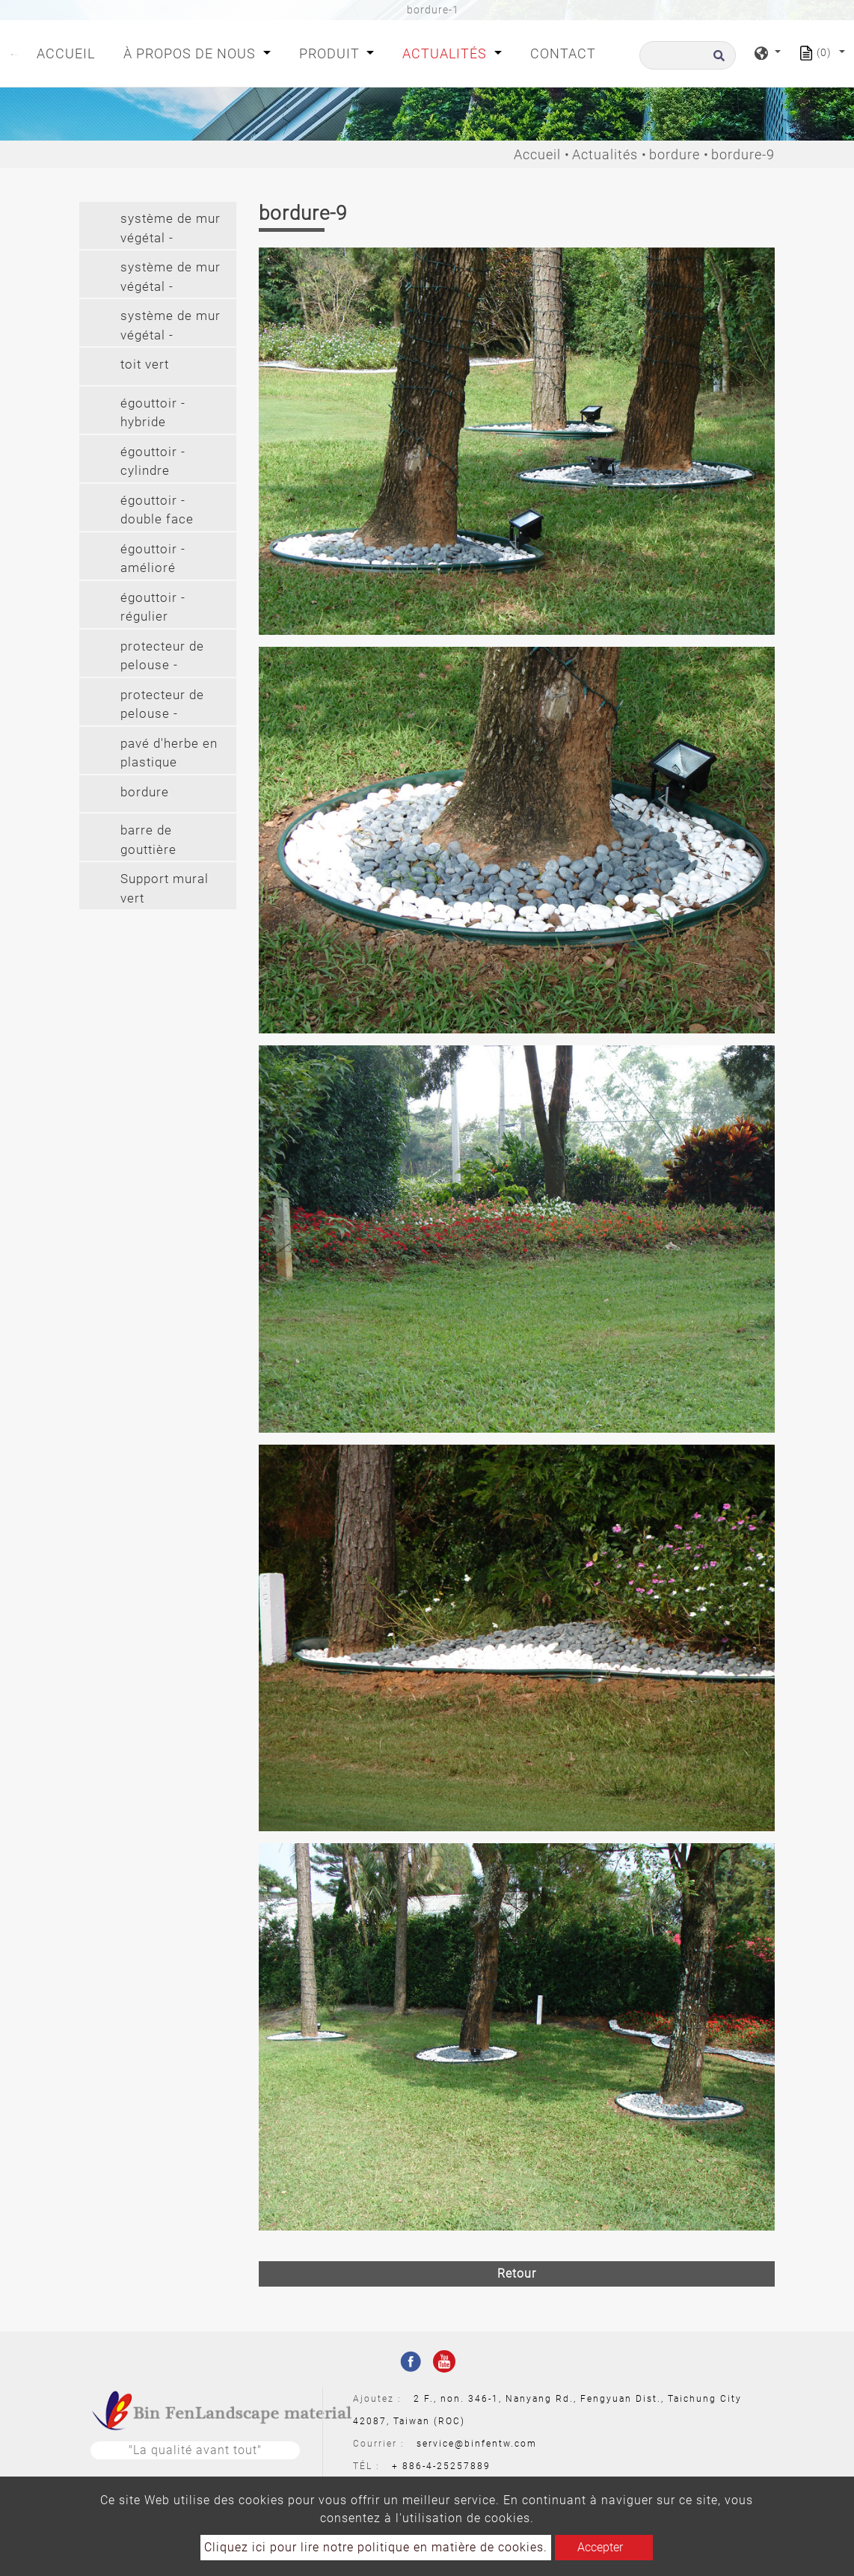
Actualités (605, 154)
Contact (563, 53)
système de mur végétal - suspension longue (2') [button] (170, 327)
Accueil (69, 52)
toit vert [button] (144, 364)
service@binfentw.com (477, 2443)
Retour (516, 2273)
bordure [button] (144, 791)
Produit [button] (331, 53)
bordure (674, 154)
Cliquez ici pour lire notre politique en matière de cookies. (375, 2547)
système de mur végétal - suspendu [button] (170, 278)
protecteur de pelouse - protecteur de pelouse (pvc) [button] (162, 706)
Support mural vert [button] (164, 888)
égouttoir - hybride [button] (152, 413)
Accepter (600, 2547)
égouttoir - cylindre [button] (152, 461)
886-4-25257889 (446, 2466)
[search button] (717, 60)
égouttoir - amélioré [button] (152, 558)
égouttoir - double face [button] (157, 510)
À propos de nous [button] (191, 53)
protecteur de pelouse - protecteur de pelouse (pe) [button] (162, 658)
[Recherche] (687, 55)
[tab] (157, 225)
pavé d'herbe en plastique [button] (169, 753)
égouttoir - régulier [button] (152, 607)
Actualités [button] (446, 53)
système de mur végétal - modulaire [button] (170, 230)
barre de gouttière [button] (148, 840)
